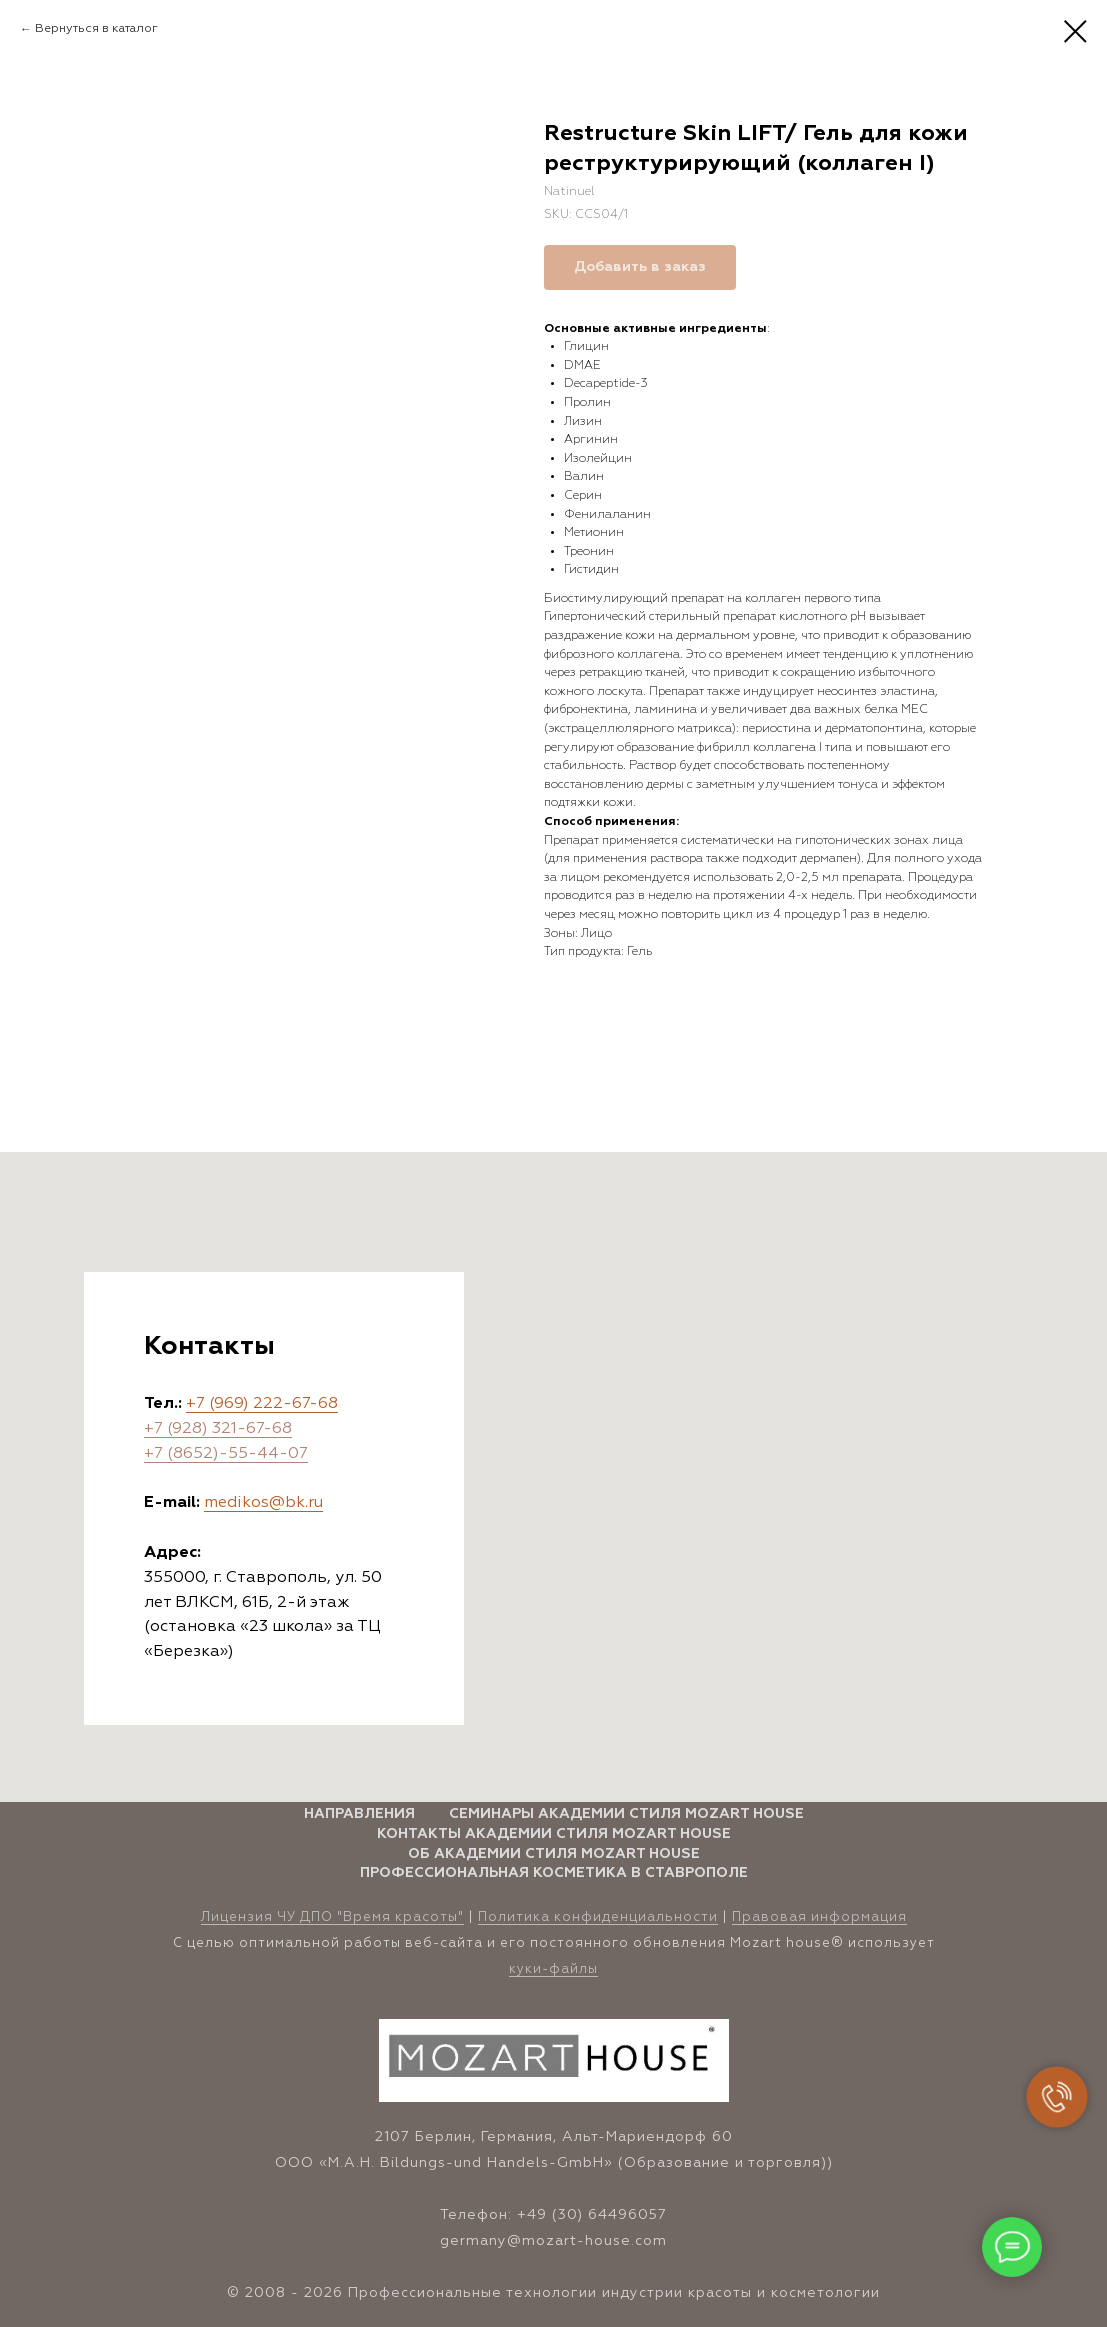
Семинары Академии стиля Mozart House (626, 1814)
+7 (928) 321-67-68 (218, 1429)
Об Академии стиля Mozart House (554, 1854)
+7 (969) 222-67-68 (262, 1404)
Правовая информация (819, 1917)
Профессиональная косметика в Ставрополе (554, 1873)
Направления (359, 1814)
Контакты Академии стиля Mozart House (554, 1834)
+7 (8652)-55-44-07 (226, 1454)
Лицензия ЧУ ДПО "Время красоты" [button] (332, 1917)
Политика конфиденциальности (598, 1917)
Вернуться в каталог (96, 29)
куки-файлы (553, 1969)
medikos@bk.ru (263, 1503)
